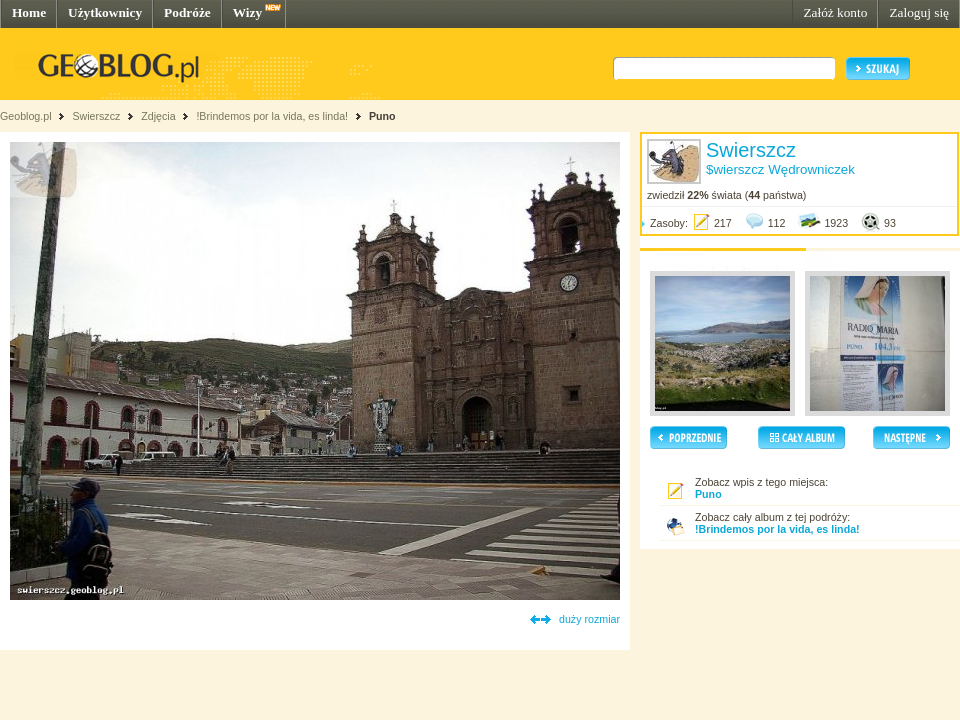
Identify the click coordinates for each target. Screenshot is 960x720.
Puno (382, 116)
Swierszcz (96, 116)
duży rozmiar (589, 619)
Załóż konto (835, 12)
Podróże (187, 12)
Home (29, 12)
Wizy (247, 12)
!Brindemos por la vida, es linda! (272, 116)
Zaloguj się (919, 12)
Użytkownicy (105, 12)
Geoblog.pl (26, 116)
